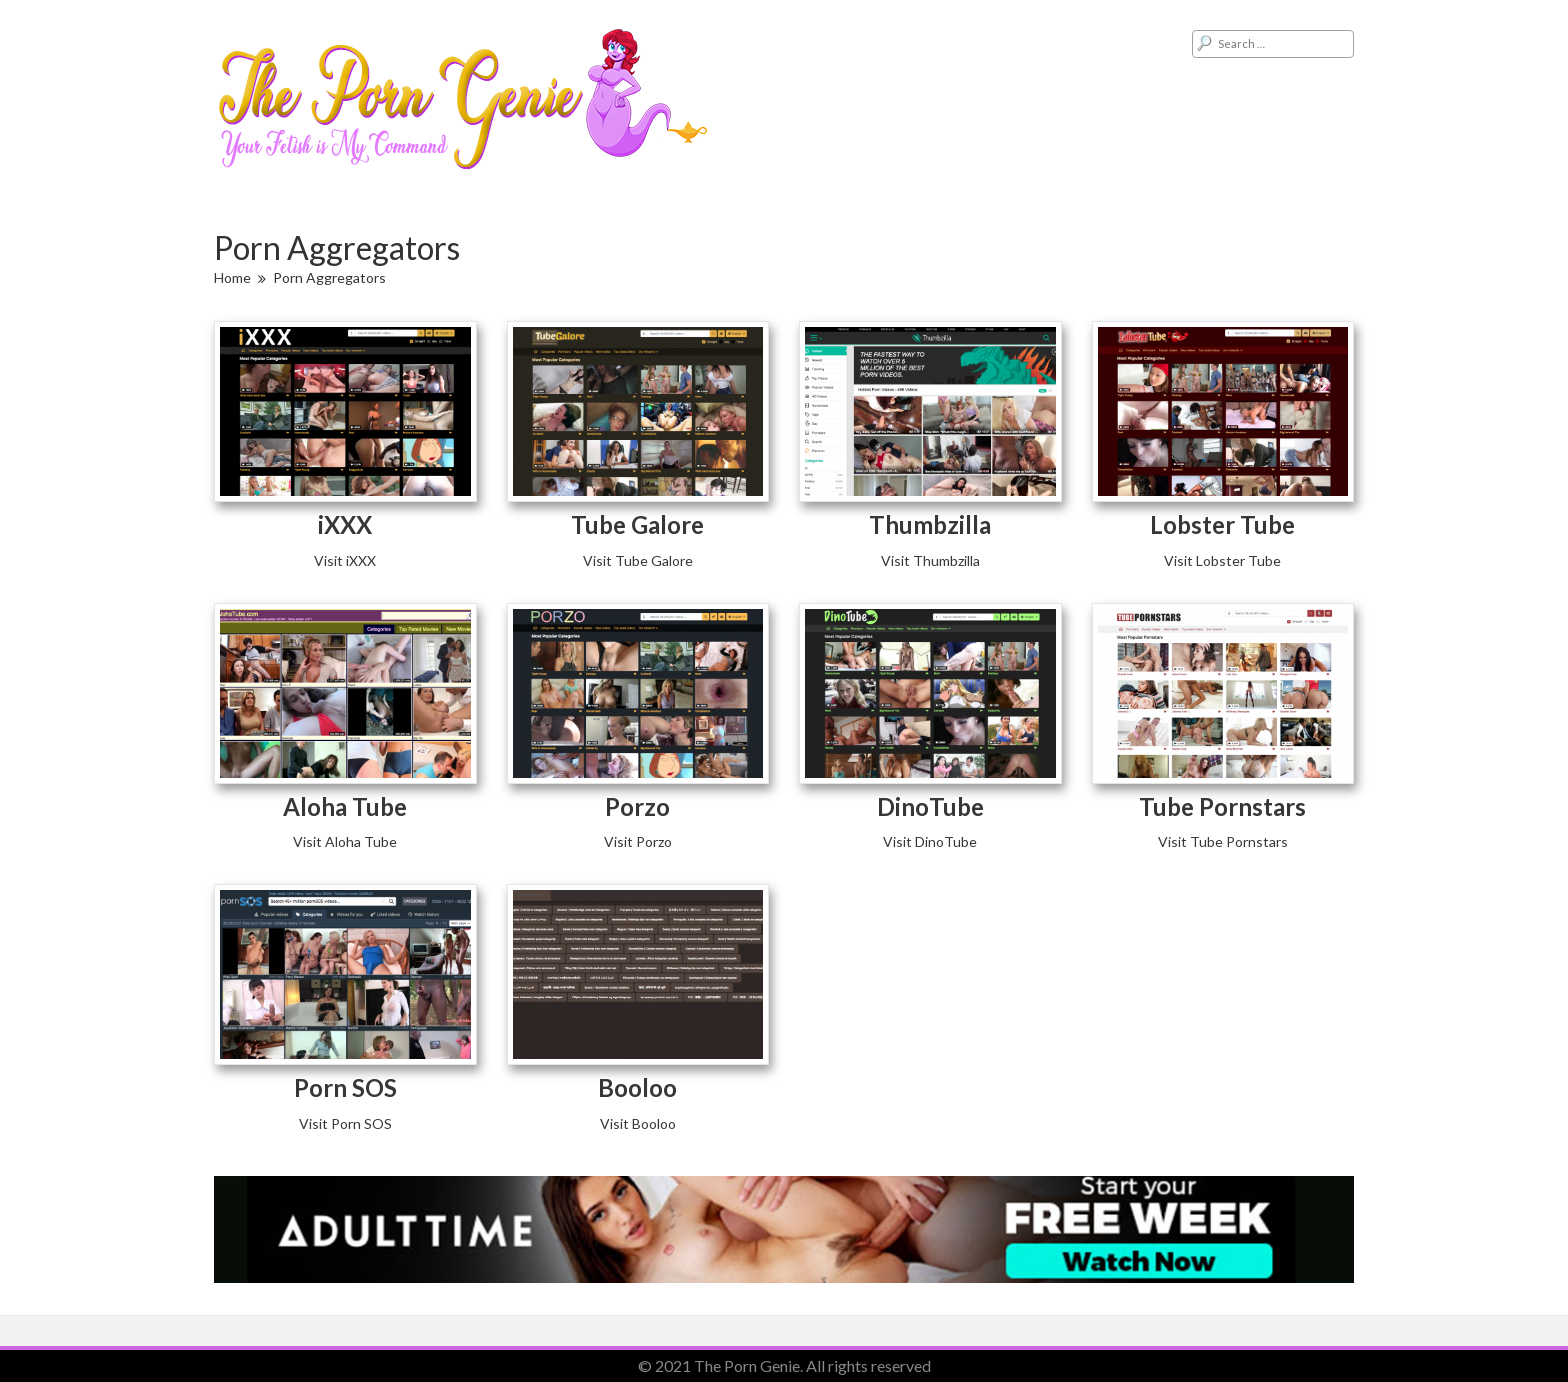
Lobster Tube (1222, 524)
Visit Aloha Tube (345, 841)
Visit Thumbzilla (930, 560)
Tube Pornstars (1222, 806)
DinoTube (930, 806)
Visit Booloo (638, 1123)
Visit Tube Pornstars (1223, 841)
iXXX (345, 524)
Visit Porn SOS (345, 1123)
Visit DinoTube (930, 841)
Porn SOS (345, 1087)
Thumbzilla (930, 524)
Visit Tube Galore (638, 560)
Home (232, 277)
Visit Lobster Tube (1222, 560)
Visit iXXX (345, 560)
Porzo (637, 806)
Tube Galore (637, 524)
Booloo (637, 1087)
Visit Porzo (638, 841)
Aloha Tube (345, 806)
